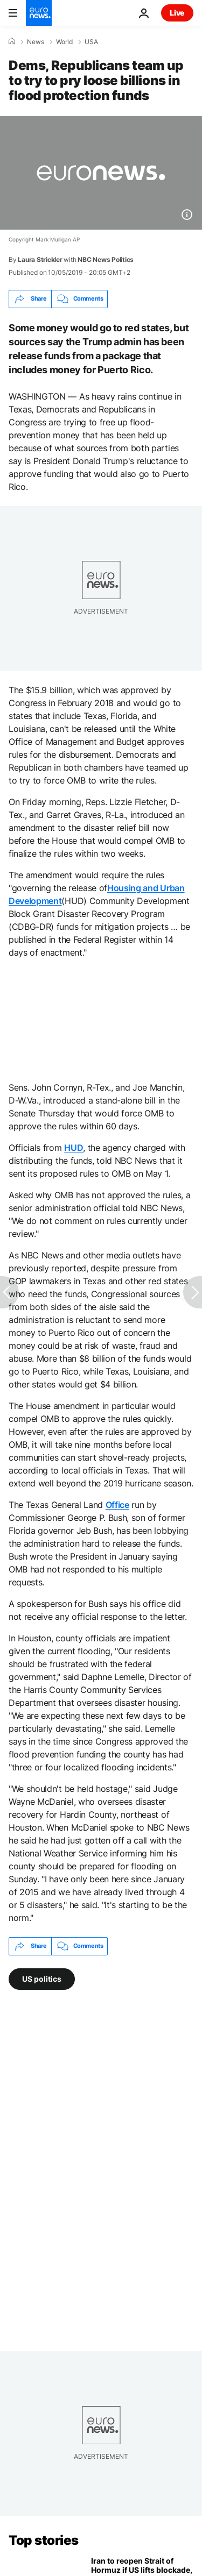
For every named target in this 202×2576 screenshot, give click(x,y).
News (35, 42)
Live (177, 12)
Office (117, 1504)
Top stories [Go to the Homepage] (44, 2540)
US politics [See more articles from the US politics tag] (41, 1978)
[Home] (12, 41)
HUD (73, 1147)
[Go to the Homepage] (39, 13)
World (64, 42)
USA (91, 42)
